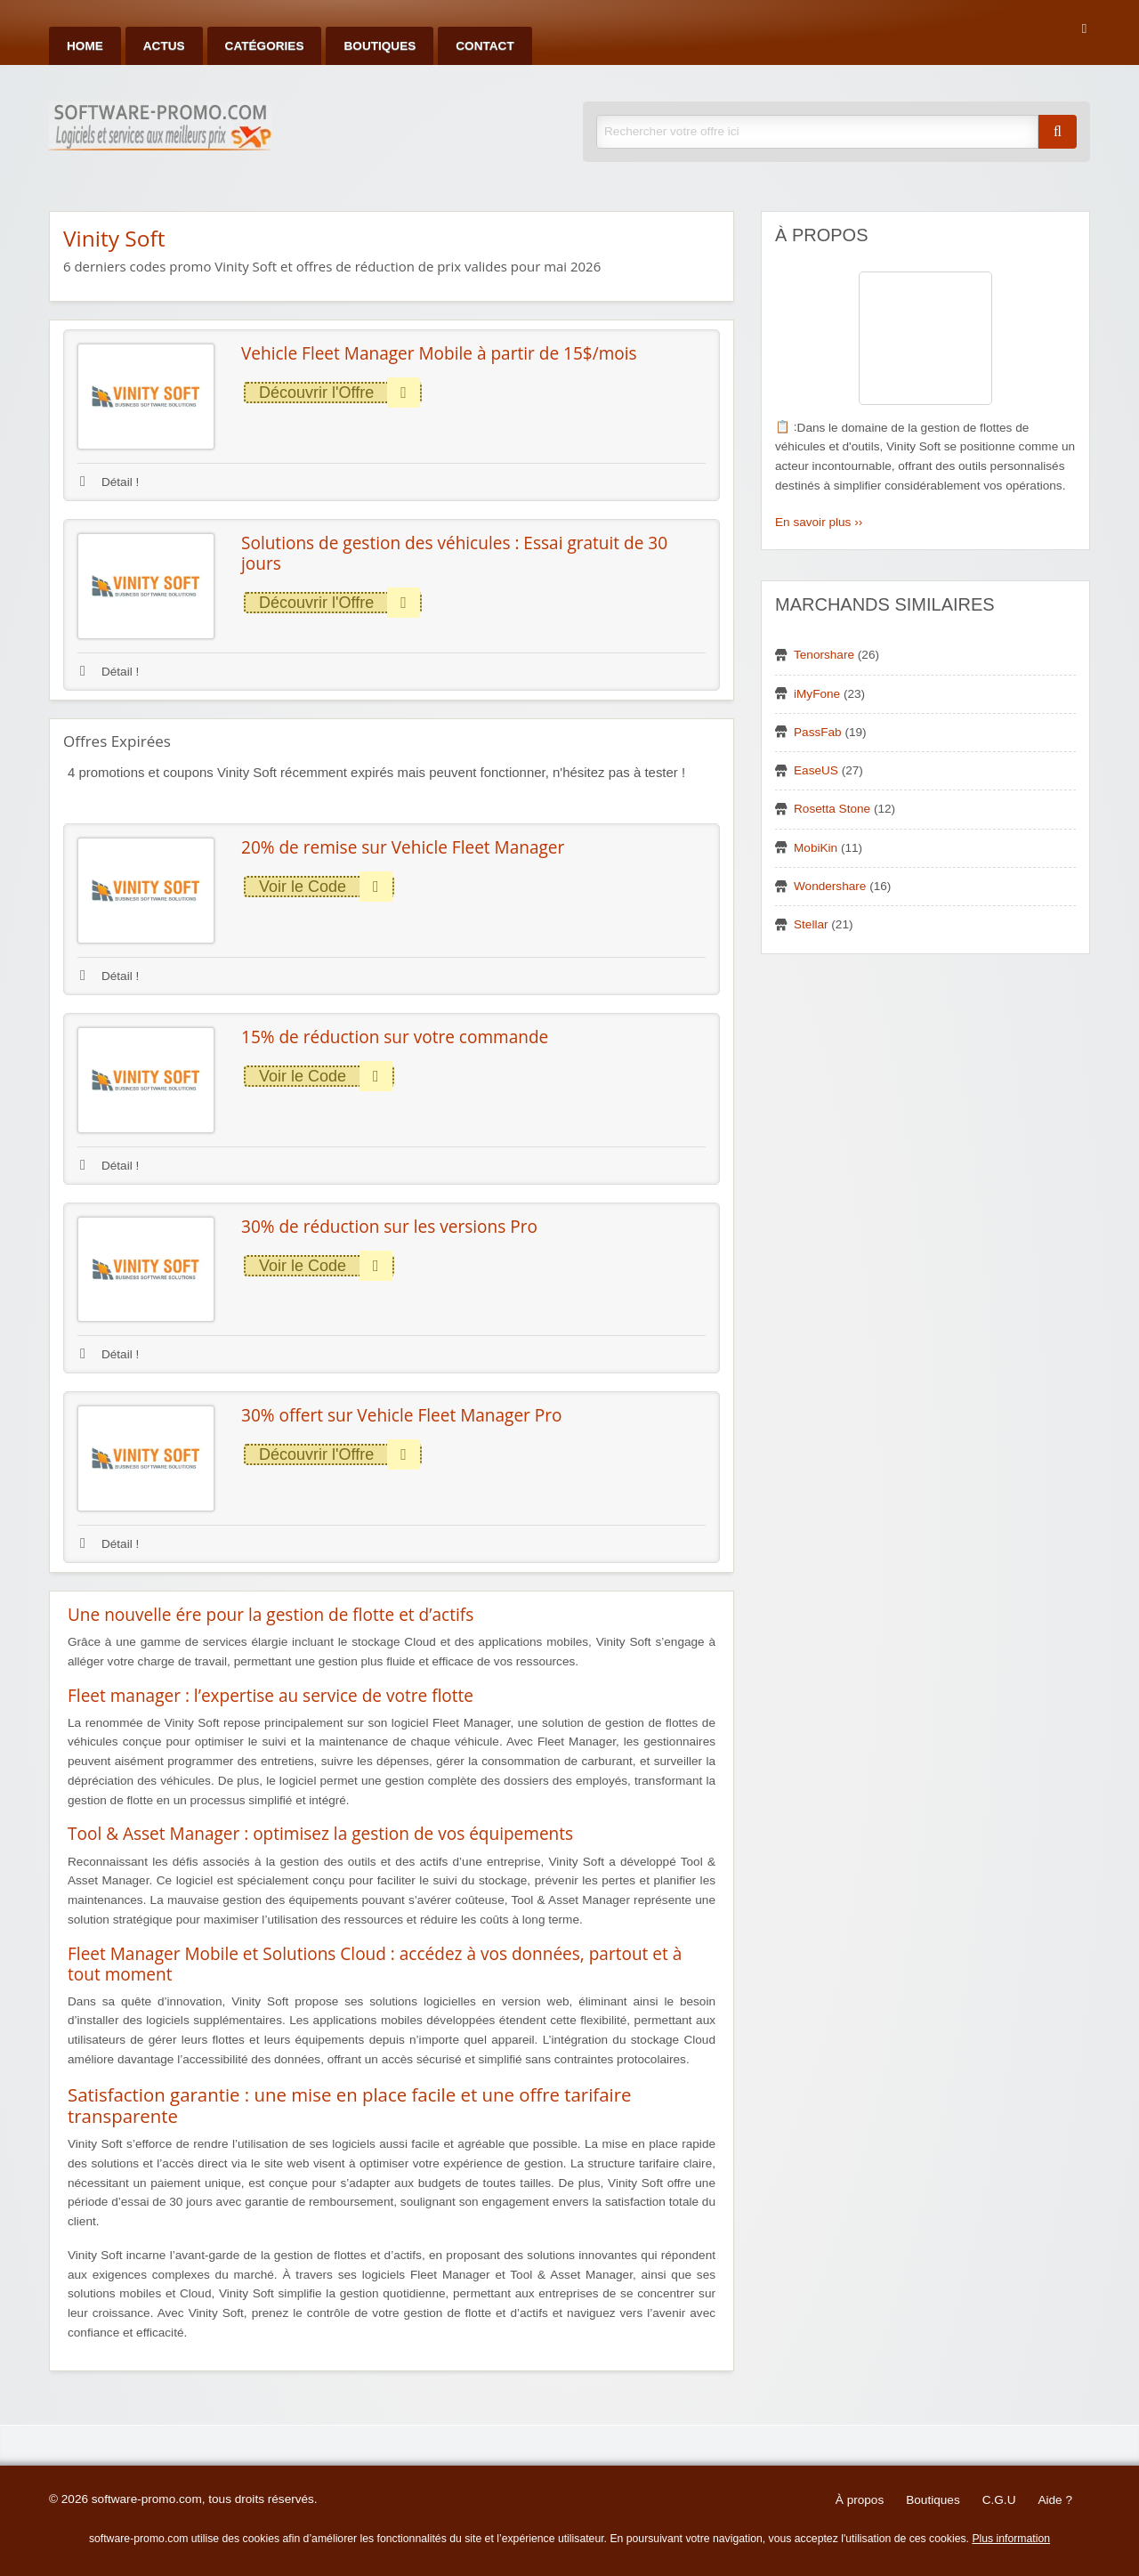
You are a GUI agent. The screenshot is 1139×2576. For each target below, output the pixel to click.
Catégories (264, 46)
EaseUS (816, 770)
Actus (164, 46)
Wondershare (830, 886)
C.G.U (999, 2500)
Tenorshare (824, 654)
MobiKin (815, 848)
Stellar (811, 924)
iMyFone (817, 694)
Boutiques (379, 46)
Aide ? (1055, 2500)
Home (85, 46)
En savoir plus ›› (818, 522)
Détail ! (109, 482)
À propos (860, 2500)
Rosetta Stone (832, 808)
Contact (484, 46)
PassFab (818, 732)
